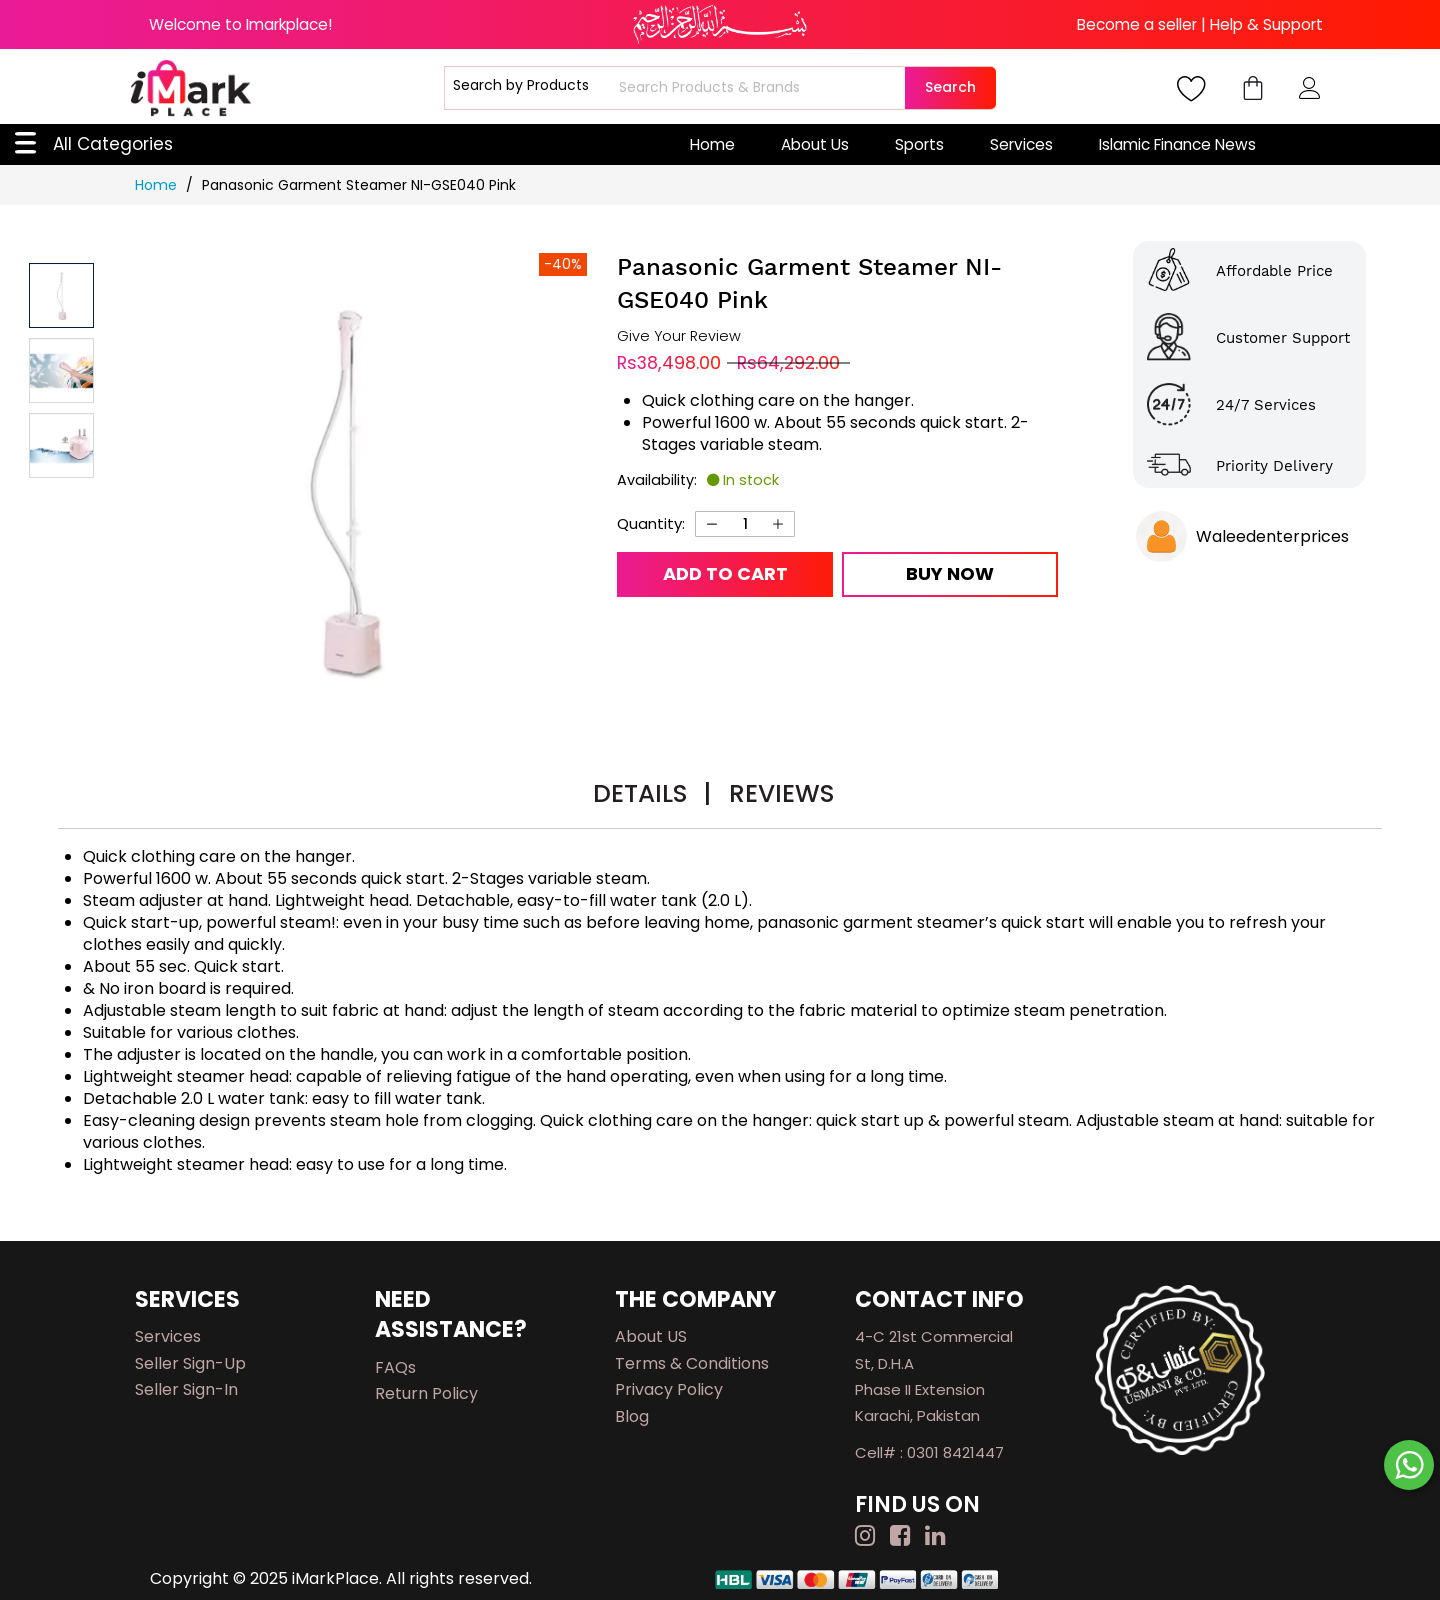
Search (950, 87)
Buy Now (950, 573)
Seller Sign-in (186, 1389)
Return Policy (426, 1393)
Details (652, 793)
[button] (61, 370)
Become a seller (1137, 24)
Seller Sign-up (190, 1363)
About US (651, 1336)
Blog (632, 1416)
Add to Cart (725, 573)
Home (712, 144)
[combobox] (759, 88)
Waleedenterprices (1272, 536)
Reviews (781, 793)
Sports (919, 144)
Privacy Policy (669, 1389)
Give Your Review (679, 336)
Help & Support (1266, 24)
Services (1021, 144)
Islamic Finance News (1177, 144)
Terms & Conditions (692, 1363)
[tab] (652, 796)
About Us (815, 144)
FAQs (395, 1367)
